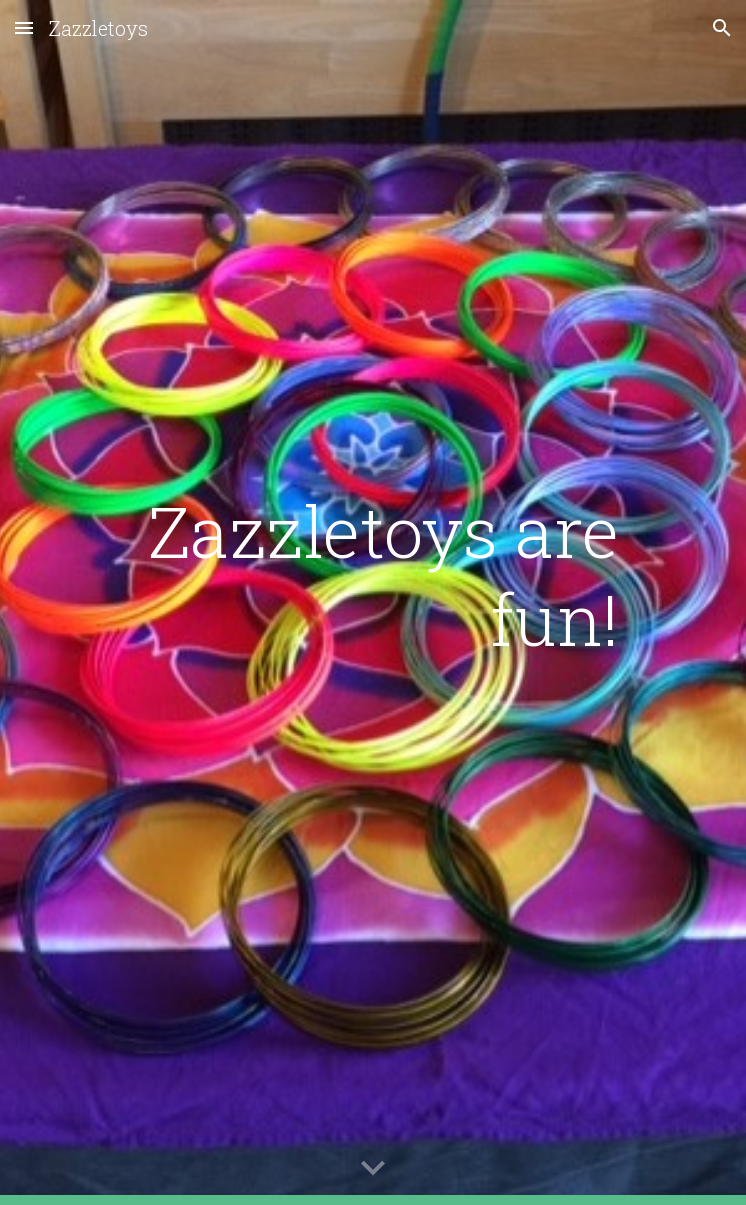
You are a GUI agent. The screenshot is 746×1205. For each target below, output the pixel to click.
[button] (24, 27)
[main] (372, 575)
